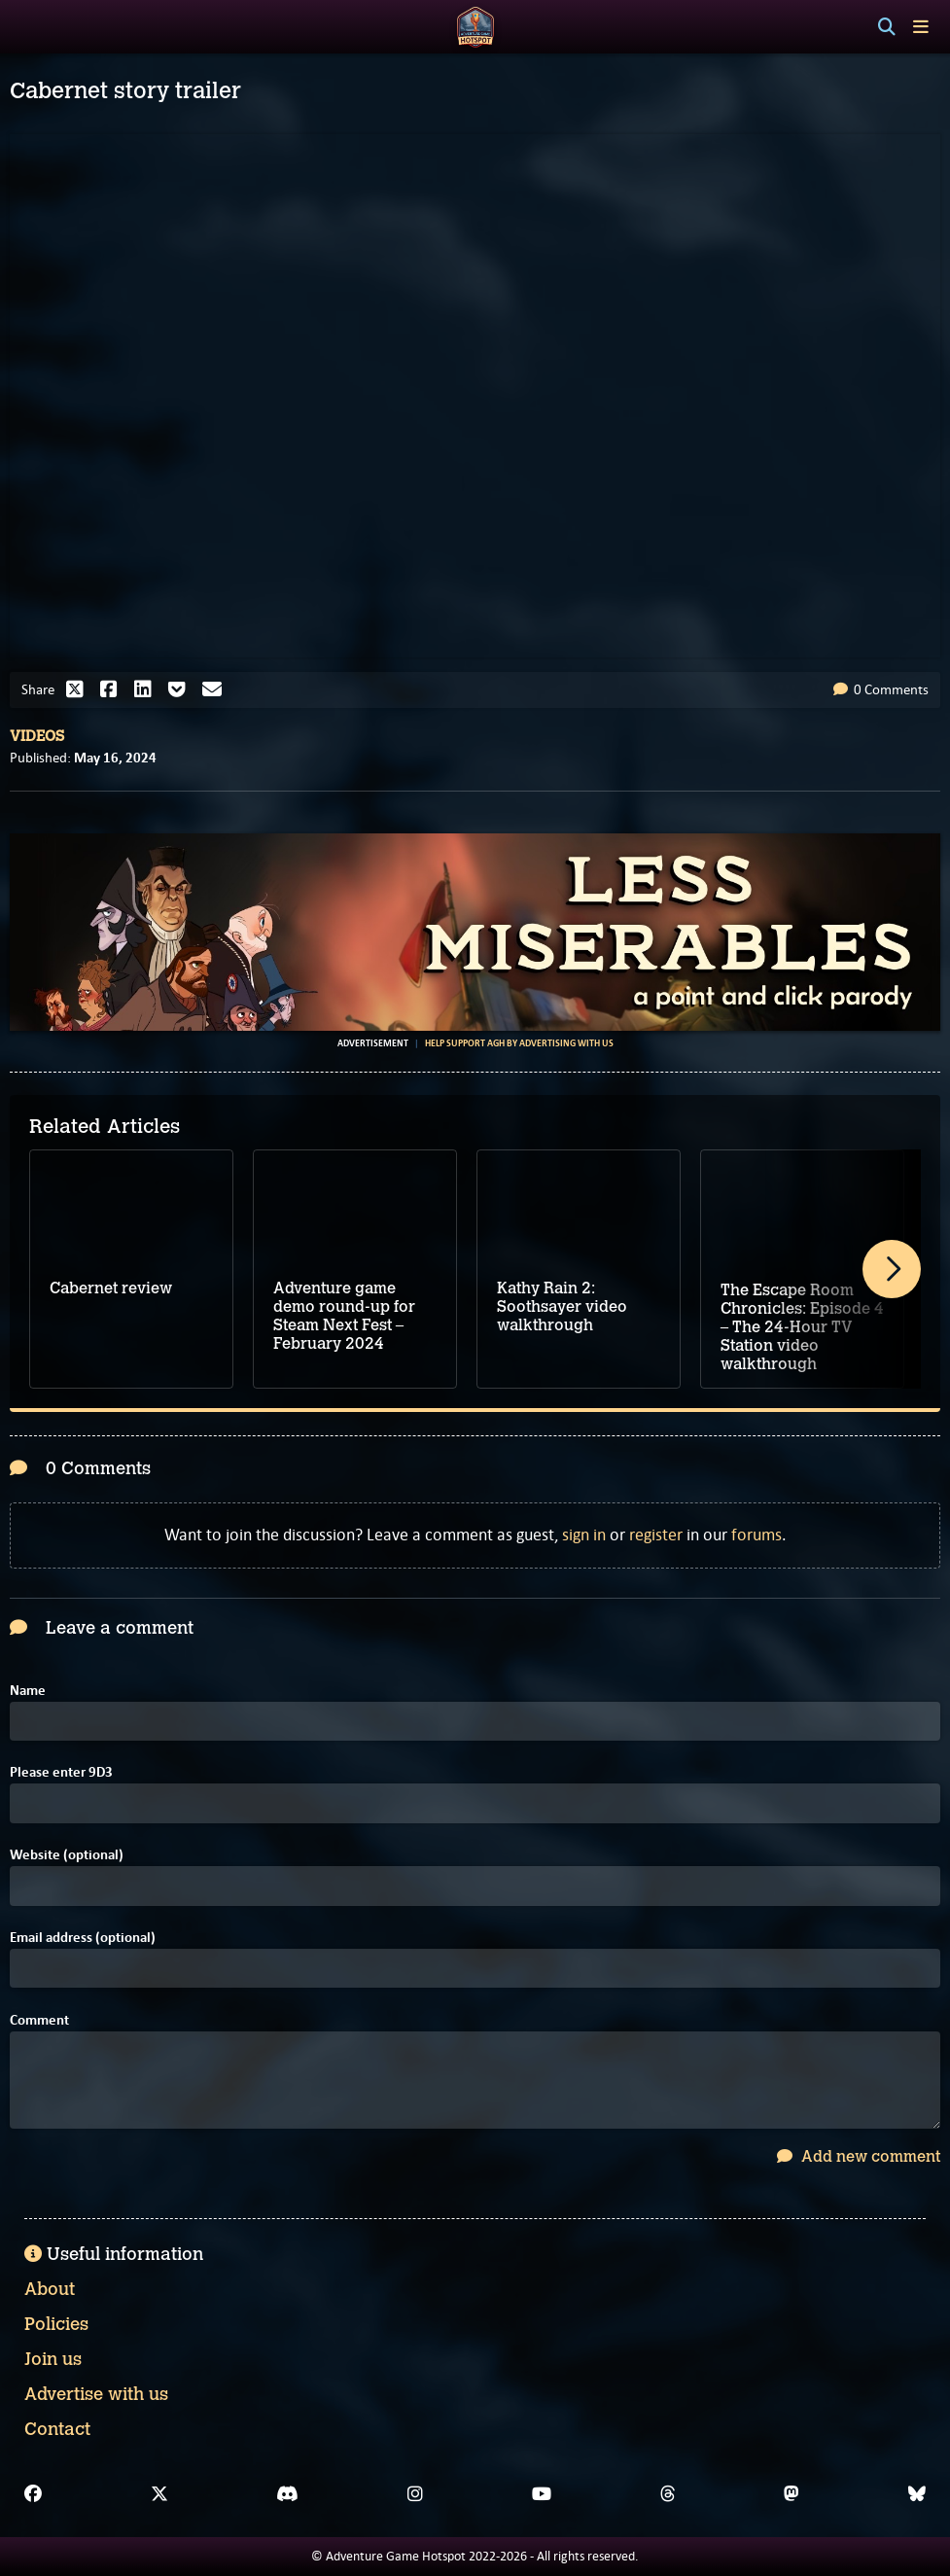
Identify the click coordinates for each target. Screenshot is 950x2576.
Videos (37, 736)
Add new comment (858, 2156)
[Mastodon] (791, 2494)
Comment (39, 2020)
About (49, 2289)
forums (756, 1534)
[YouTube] (541, 2494)
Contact (57, 2429)
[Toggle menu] (920, 27)
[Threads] (668, 2494)
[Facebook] (33, 2494)
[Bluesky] (917, 2494)
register (656, 1534)
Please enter (61, 1772)
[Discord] (287, 2494)
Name (28, 1690)
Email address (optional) (83, 1937)
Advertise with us (96, 2394)
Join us (53, 2359)
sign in (584, 1534)
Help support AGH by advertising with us (519, 1043)
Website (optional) (66, 1855)
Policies (56, 2324)
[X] (159, 2494)
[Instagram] (415, 2494)
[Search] (886, 27)
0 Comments (881, 689)
